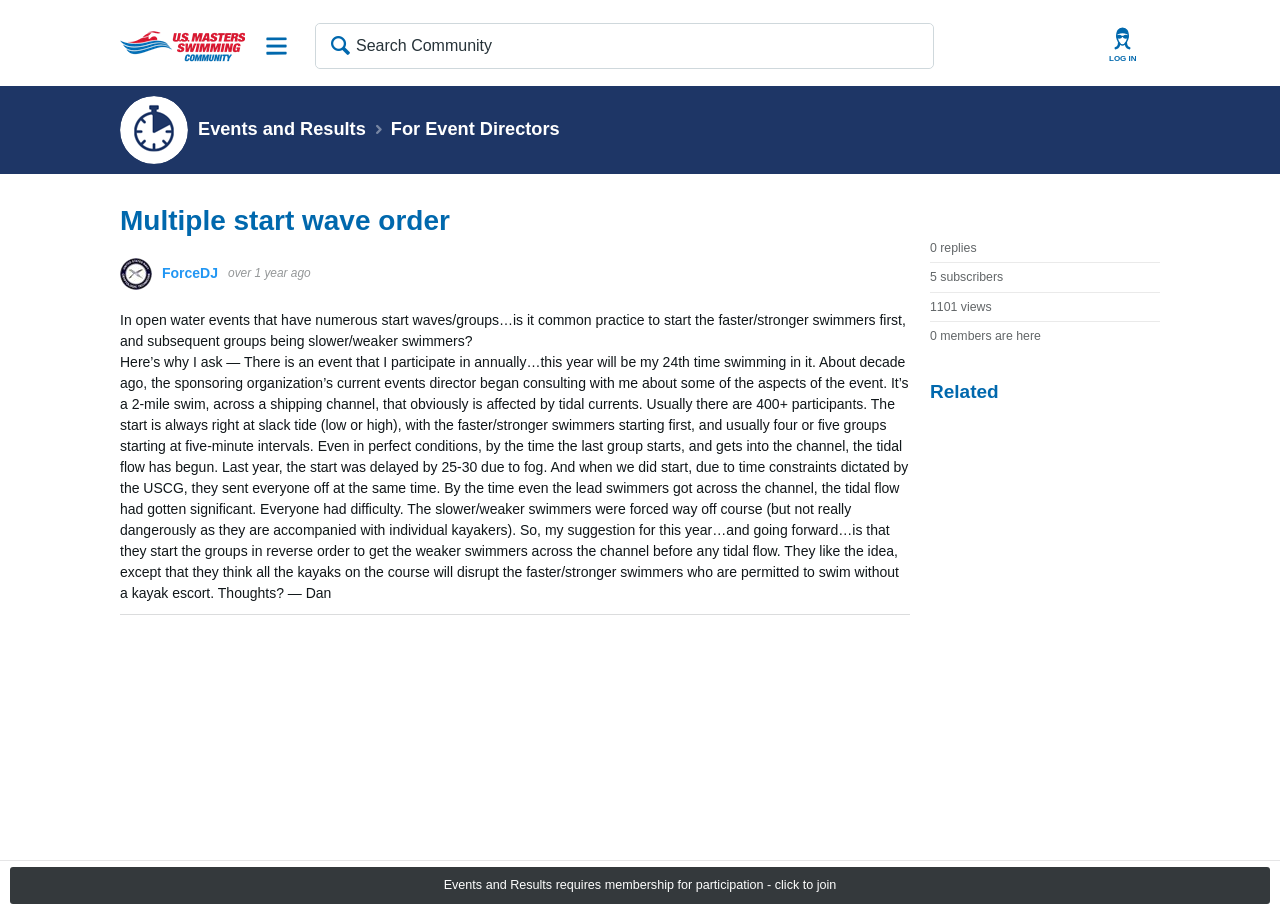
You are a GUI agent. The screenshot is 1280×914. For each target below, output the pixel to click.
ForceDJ (190, 273)
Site (277, 46)
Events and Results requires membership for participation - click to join (640, 885)
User (1123, 45)
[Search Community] (624, 46)
